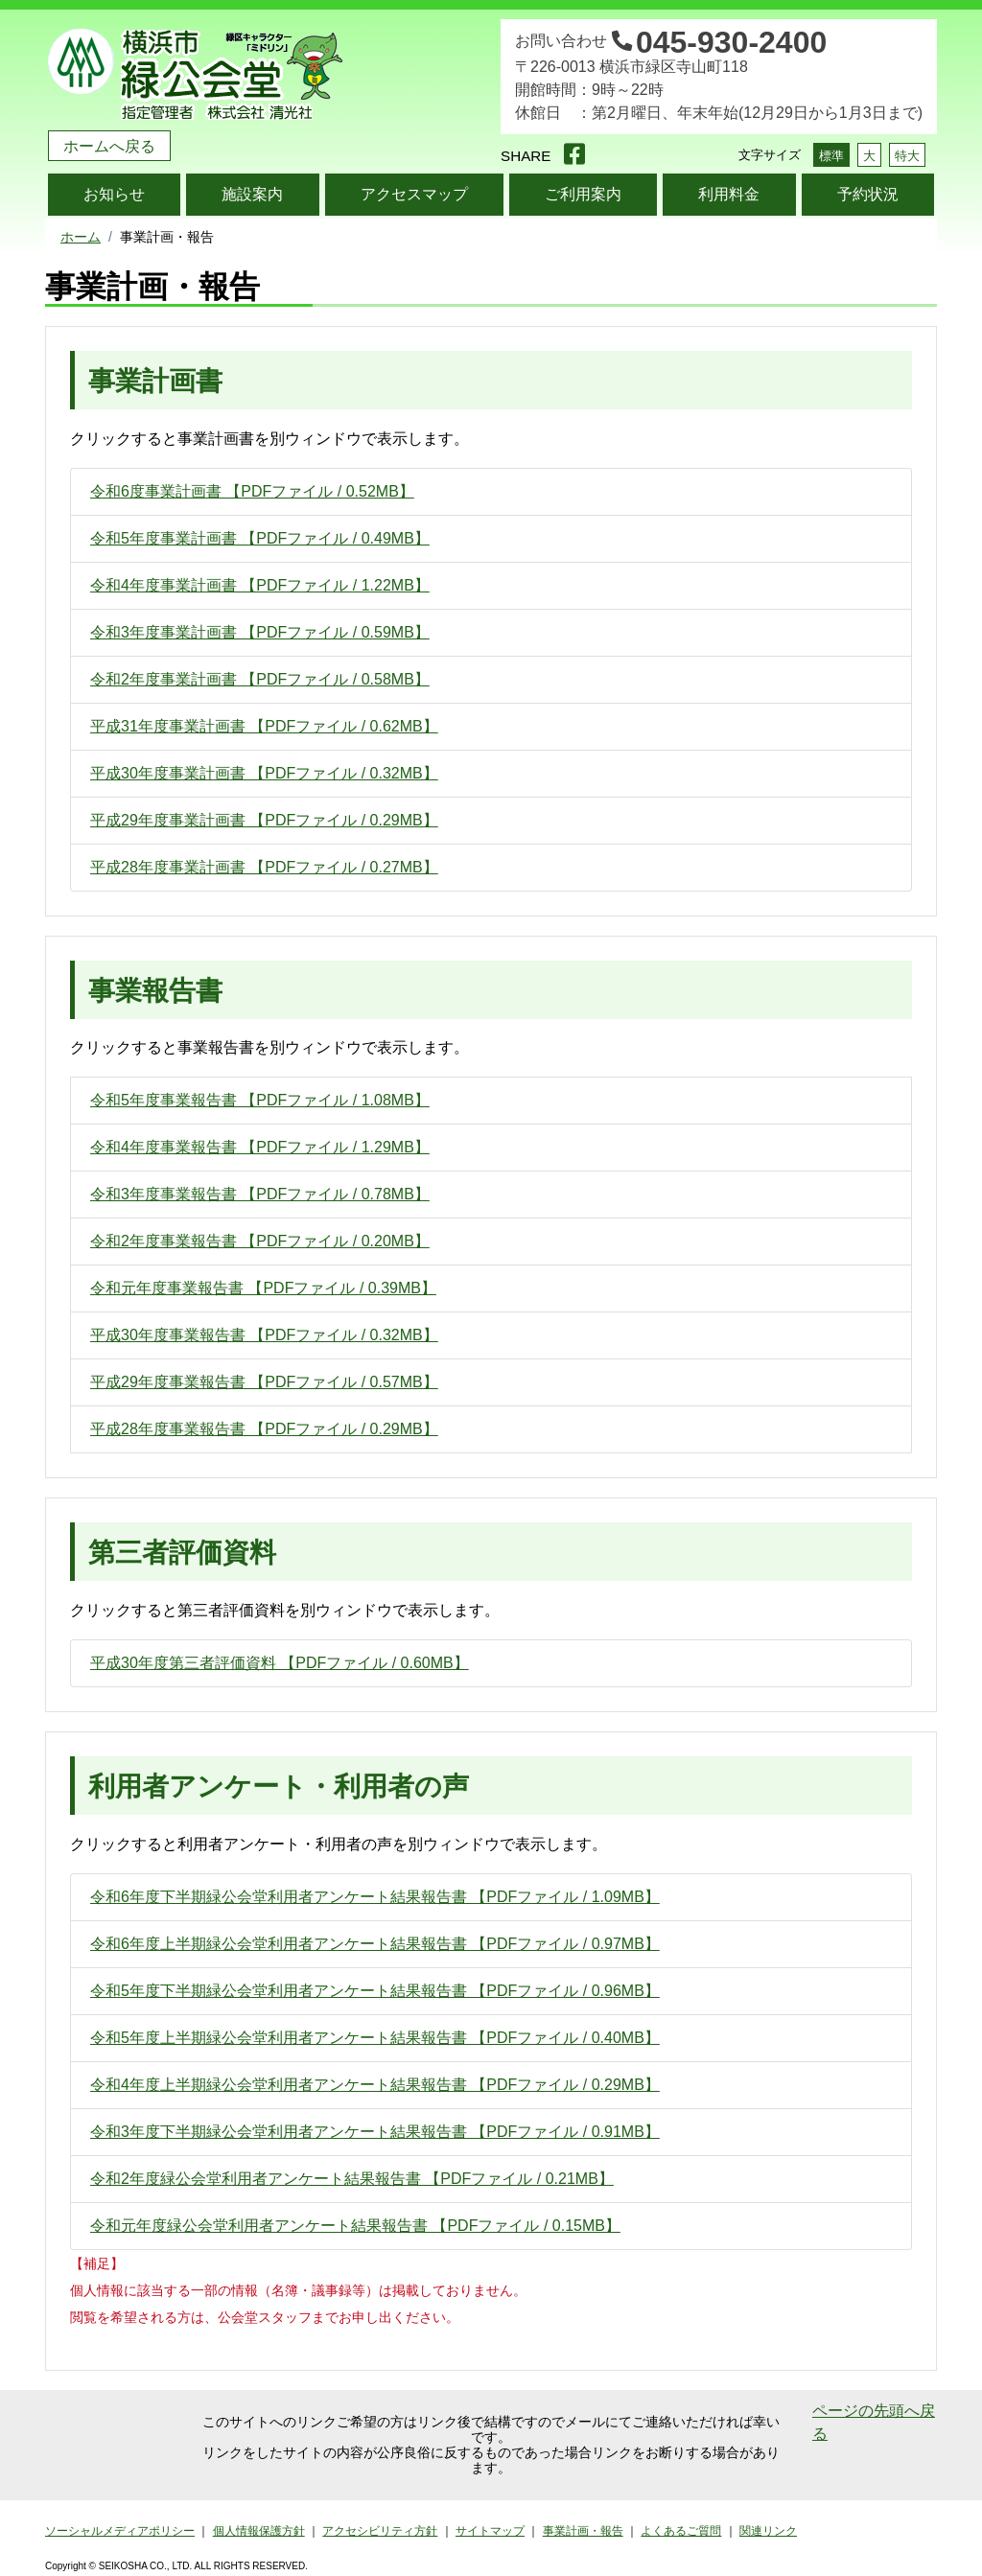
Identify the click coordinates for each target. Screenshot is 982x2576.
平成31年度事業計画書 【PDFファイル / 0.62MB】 (264, 726)
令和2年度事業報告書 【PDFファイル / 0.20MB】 (260, 1241)
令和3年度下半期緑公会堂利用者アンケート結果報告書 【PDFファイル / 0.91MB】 (375, 2131)
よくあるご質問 (681, 2531)
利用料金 (729, 194)
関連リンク (768, 2531)
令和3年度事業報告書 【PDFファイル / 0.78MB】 (260, 1194)
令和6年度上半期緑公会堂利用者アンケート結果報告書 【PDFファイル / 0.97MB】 (375, 1944)
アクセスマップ (414, 194)
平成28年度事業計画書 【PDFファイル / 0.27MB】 (264, 867)
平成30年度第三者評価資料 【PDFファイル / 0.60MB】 (279, 1663)
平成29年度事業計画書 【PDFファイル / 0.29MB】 (264, 820)
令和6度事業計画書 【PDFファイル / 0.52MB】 (252, 491)
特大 (907, 156)
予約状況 (868, 194)
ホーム (80, 237)
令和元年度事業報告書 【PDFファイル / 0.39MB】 (263, 1288)
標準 (831, 156)
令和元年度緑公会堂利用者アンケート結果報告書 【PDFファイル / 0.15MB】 (355, 2225)
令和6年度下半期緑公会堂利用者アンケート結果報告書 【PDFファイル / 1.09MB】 (375, 1897)
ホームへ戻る (109, 146)
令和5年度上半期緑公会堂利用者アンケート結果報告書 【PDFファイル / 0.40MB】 (375, 2038)
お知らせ (114, 194)
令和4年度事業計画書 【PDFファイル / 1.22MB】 (260, 585)
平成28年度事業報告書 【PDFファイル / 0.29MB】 (264, 1429)
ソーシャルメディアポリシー (120, 2531)
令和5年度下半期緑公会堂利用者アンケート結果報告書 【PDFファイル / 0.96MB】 (375, 1991)
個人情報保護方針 (259, 2531)
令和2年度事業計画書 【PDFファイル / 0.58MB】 (260, 679)
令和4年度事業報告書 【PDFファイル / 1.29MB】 (260, 1147)
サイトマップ (490, 2531)
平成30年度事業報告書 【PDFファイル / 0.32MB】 (264, 1335)
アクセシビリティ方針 (379, 2531)
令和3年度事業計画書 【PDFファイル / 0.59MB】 (260, 632)
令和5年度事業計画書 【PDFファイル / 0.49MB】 (260, 538)
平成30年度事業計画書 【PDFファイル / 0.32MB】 (264, 773)
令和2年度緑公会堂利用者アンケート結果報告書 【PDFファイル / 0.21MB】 (352, 2178)
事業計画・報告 (583, 2531)
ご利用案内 (583, 194)
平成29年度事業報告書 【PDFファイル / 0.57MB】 (264, 1382)
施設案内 (252, 194)
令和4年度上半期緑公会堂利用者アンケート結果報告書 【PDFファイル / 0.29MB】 (375, 2085)
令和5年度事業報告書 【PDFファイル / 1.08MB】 (260, 1100)
